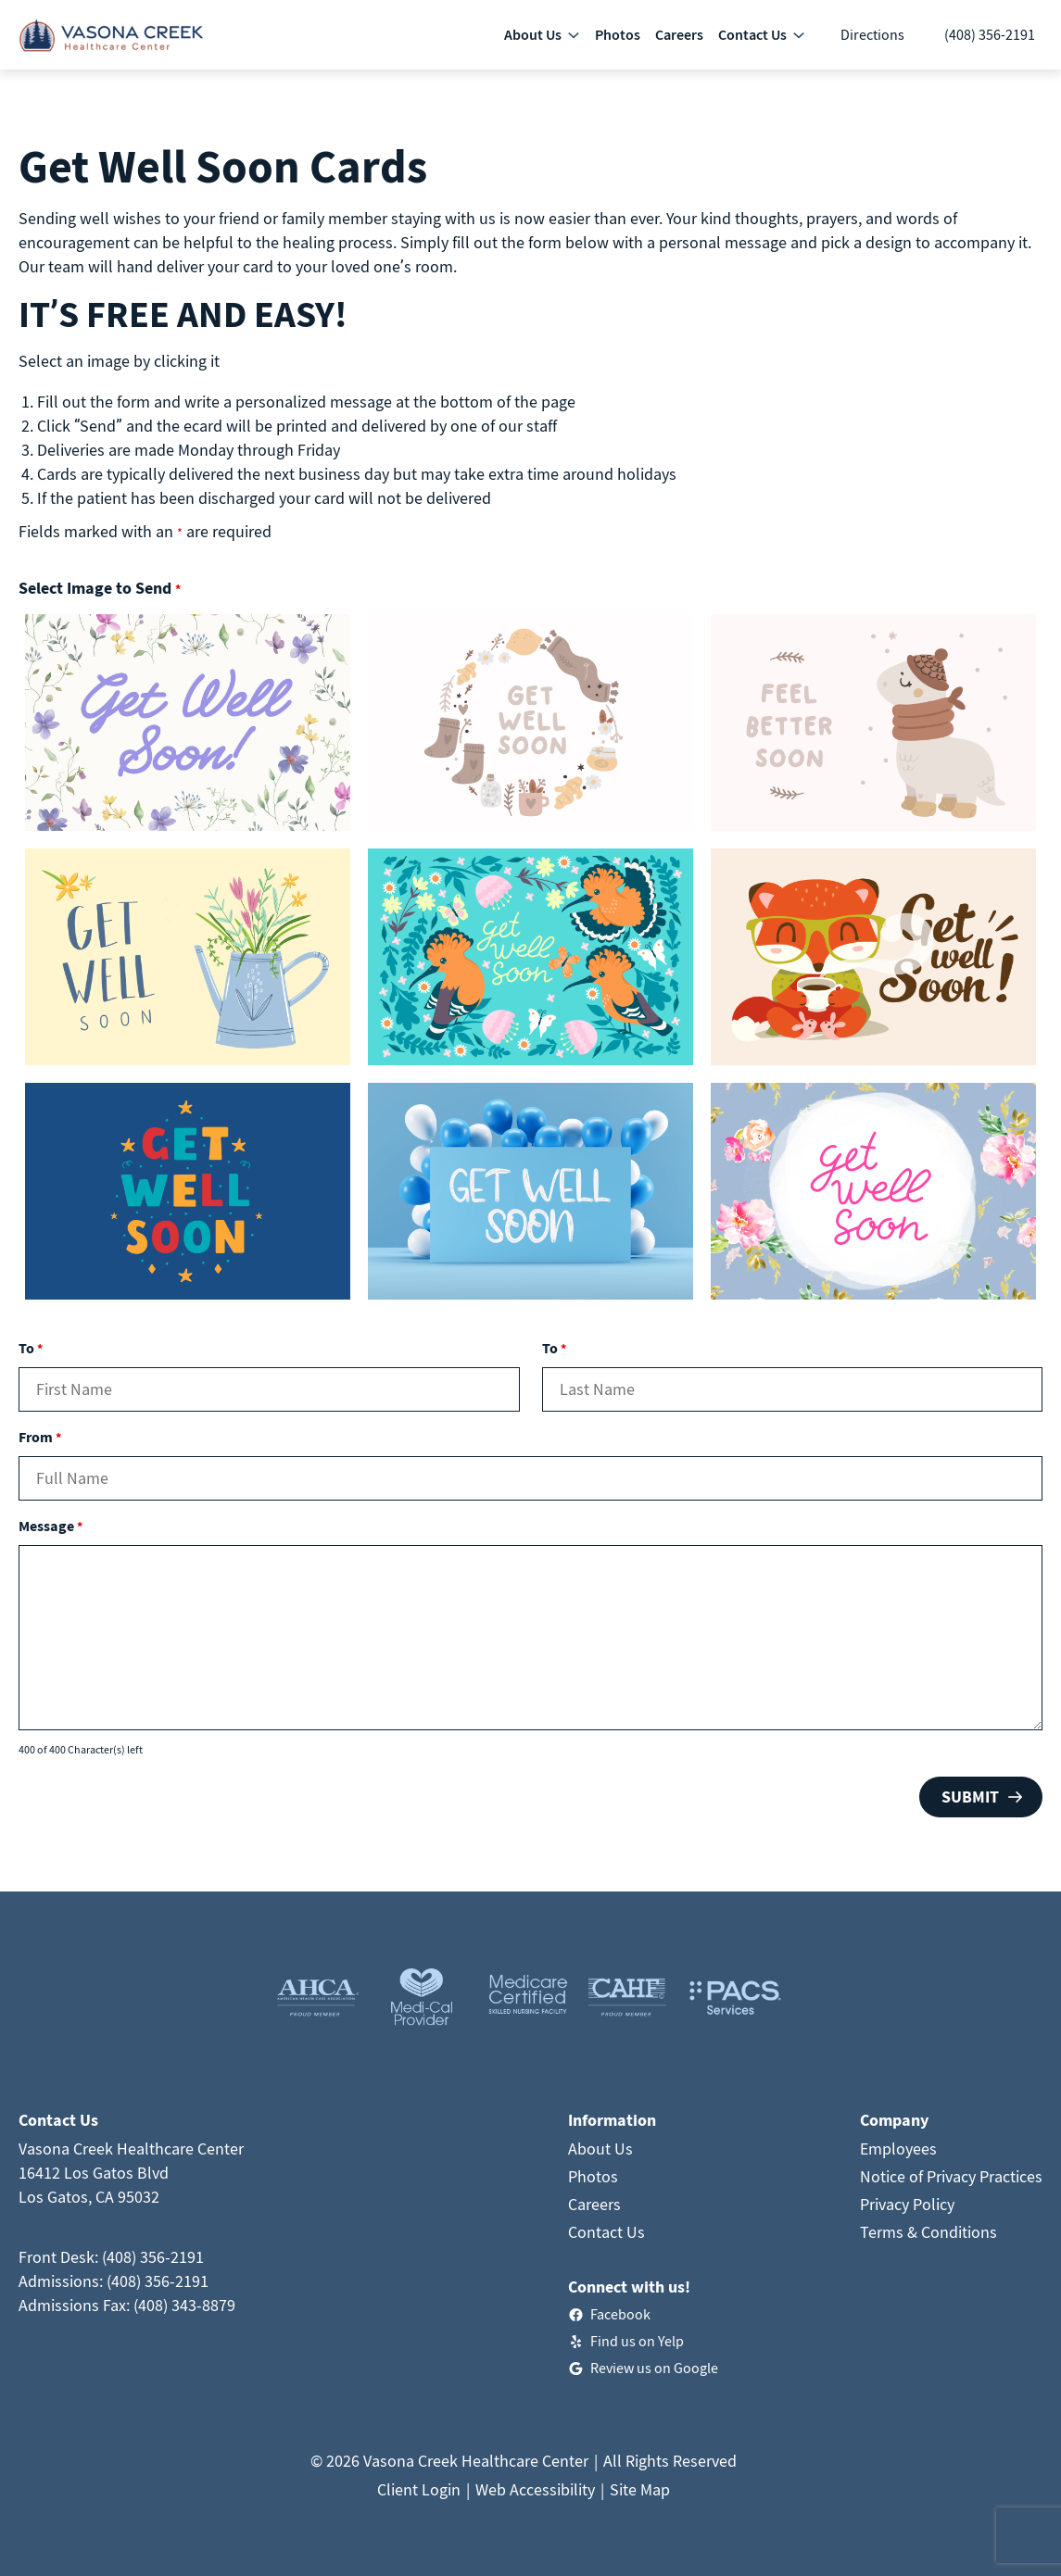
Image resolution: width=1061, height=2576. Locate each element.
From (40, 1436)
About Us (600, 2148)
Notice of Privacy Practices (951, 2176)
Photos (593, 2176)
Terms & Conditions (928, 2232)
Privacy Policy (907, 2204)
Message (50, 1525)
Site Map (640, 2489)
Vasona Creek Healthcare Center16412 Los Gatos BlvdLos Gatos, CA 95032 (131, 2172)
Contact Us (606, 2232)
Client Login (419, 2489)
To (31, 1347)
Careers (594, 2204)
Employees (898, 2148)
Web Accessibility (535, 2489)
